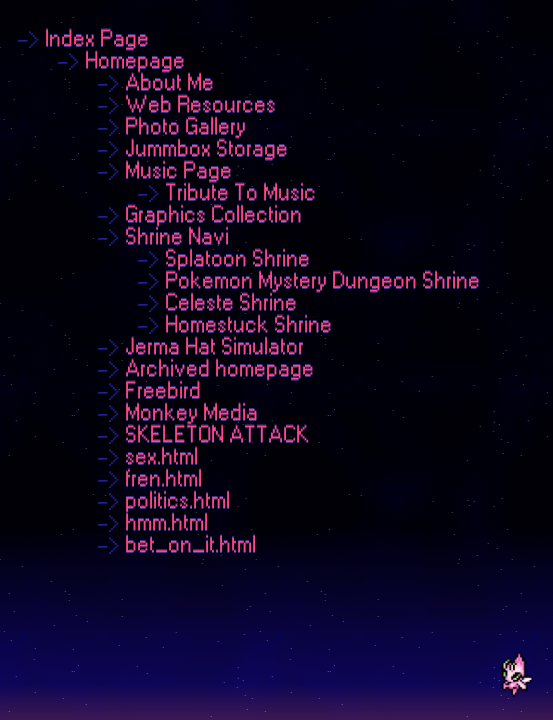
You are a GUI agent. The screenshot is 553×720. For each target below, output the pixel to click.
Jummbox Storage (206, 149)
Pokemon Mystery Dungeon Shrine (322, 281)
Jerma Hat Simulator (214, 347)
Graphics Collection (213, 215)
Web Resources (200, 105)
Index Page (97, 39)
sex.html (161, 457)
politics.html (177, 501)
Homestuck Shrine (248, 325)
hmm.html (166, 523)
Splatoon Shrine (237, 259)
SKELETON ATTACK (217, 435)
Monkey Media (191, 413)
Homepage (135, 61)
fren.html (163, 479)
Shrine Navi (177, 237)
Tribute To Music (240, 193)
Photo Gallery (185, 127)
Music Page (178, 171)
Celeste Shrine (231, 303)
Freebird (163, 391)
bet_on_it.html (190, 545)
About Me (169, 83)
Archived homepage (219, 369)
